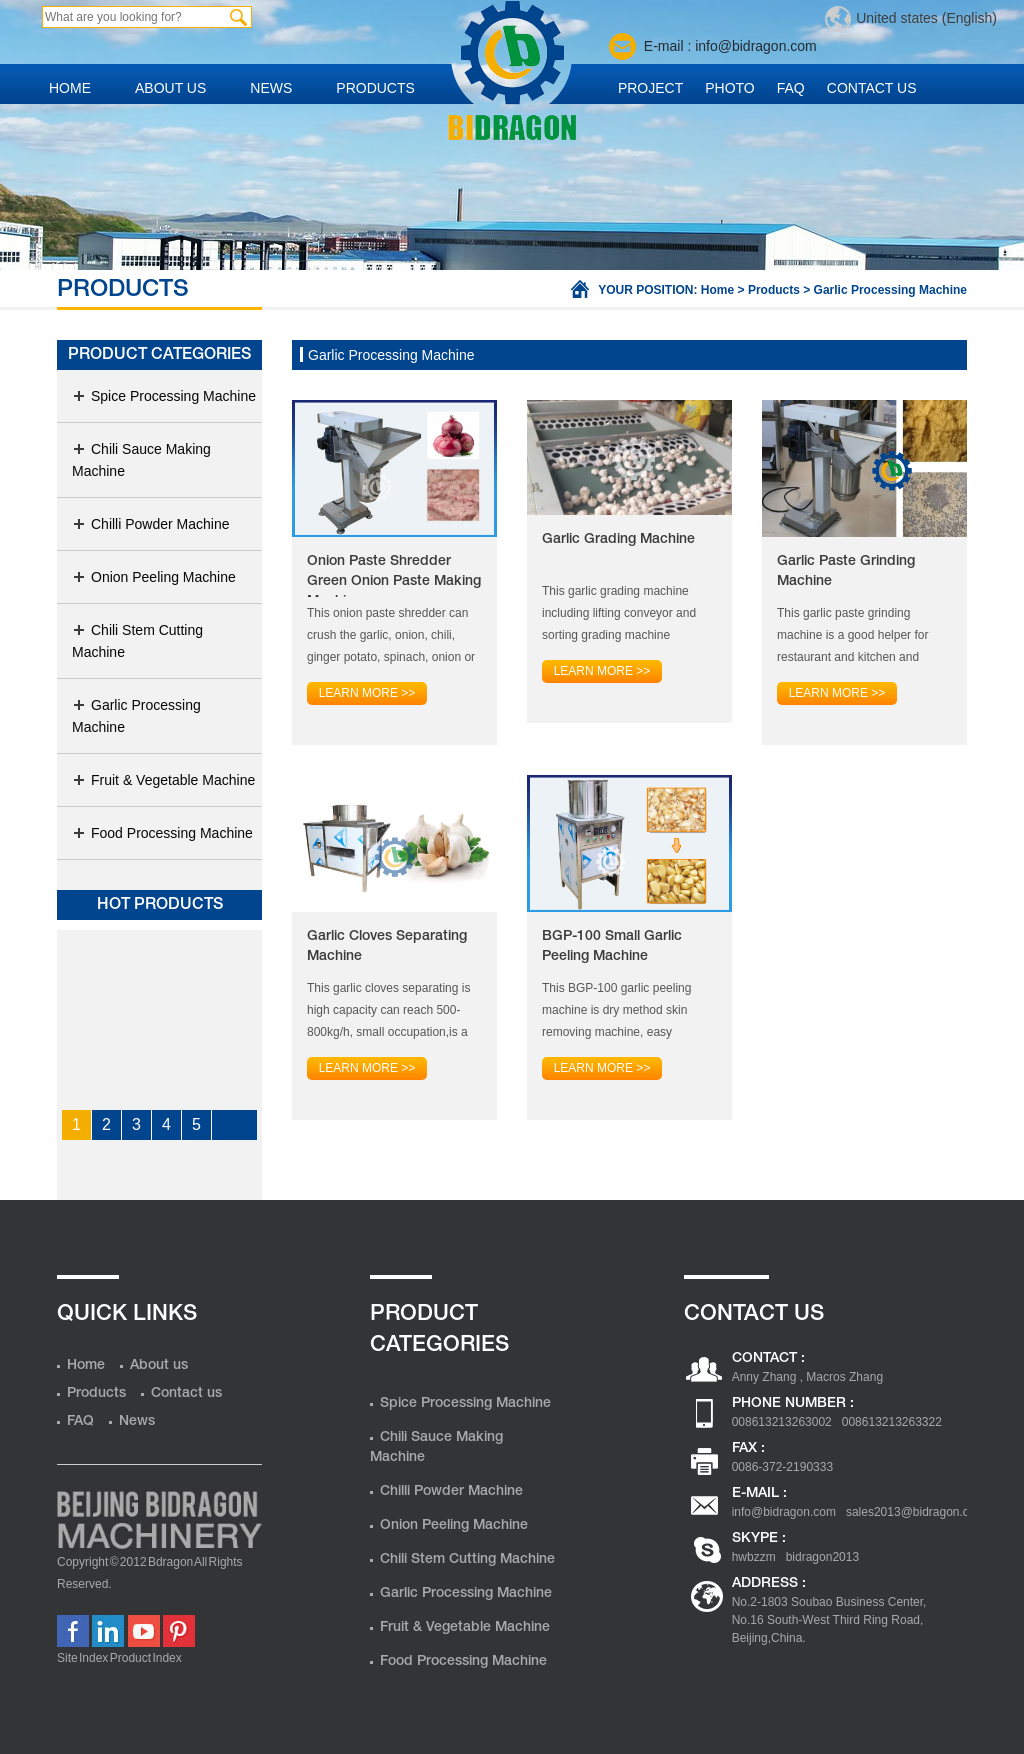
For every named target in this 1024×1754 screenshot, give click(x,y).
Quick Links (127, 1314)
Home (70, 88)
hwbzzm (754, 1557)
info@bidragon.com (784, 1512)
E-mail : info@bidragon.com (730, 46)
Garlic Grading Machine (618, 539)
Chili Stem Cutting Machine (137, 641)
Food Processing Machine (162, 833)
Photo (730, 88)
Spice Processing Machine (164, 396)
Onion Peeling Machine (154, 577)
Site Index (82, 1658)
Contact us (872, 88)
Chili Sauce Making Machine (141, 460)
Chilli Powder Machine (151, 524)
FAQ (791, 88)
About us (170, 88)
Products (375, 88)
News (271, 88)
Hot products (160, 905)
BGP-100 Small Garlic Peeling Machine (612, 946)
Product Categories (159, 355)
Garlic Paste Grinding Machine (846, 571)
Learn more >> (367, 693)
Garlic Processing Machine (890, 290)
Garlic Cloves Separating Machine (387, 946)
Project (650, 88)
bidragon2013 (822, 1557)
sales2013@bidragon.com (916, 1512)
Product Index (146, 1658)
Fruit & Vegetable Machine (163, 780)
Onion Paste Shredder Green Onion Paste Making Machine (394, 576)
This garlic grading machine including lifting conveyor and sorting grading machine (619, 613)
